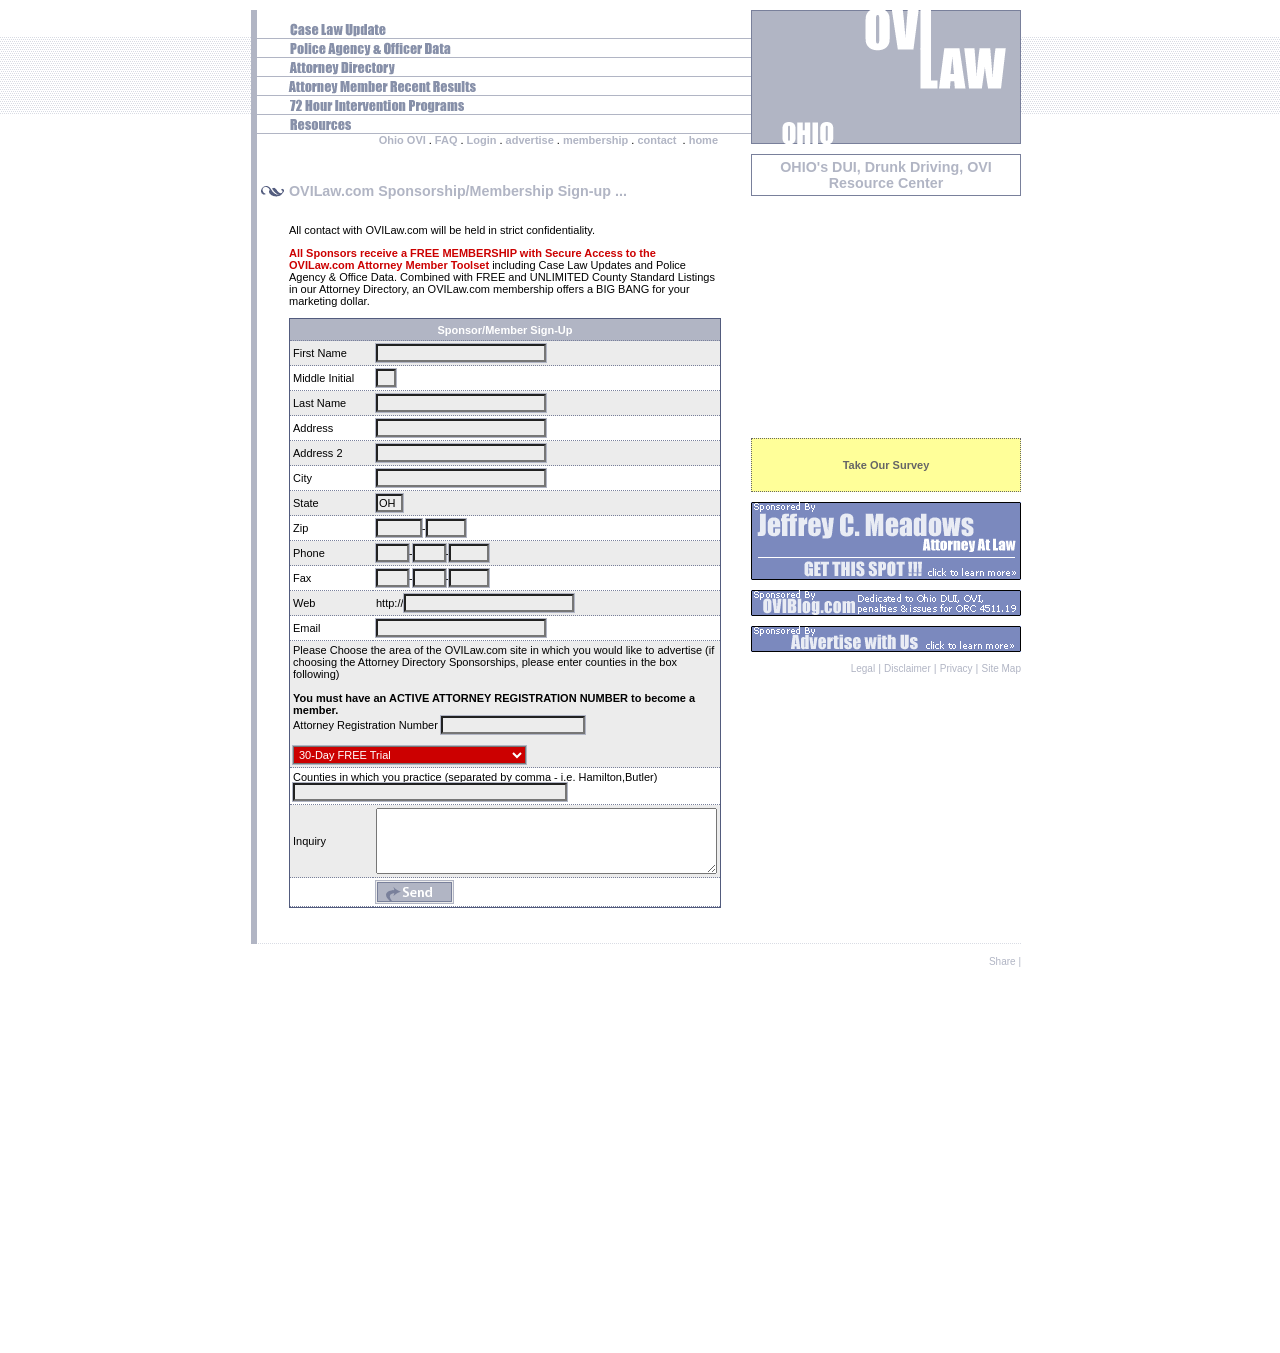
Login (482, 140)
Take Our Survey (886, 465)
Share (1002, 1335)
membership (595, 140)
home (703, 140)
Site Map (1001, 668)
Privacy (956, 668)
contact (656, 140)
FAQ (446, 140)
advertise (530, 140)
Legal (863, 668)
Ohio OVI (402, 140)
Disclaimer (907, 668)
